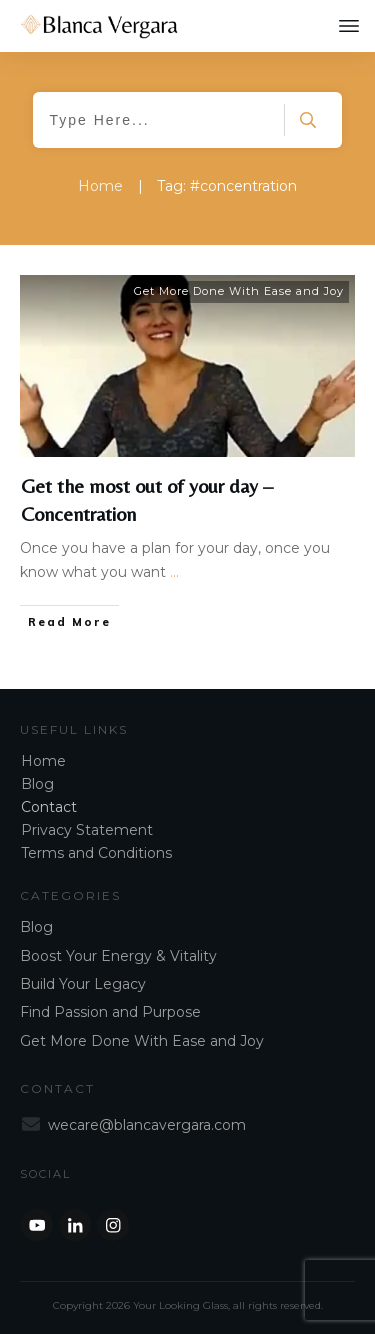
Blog (37, 784)
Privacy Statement (87, 830)
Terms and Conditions (96, 853)
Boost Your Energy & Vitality (118, 956)
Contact (49, 807)
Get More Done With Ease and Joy (239, 291)
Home (43, 761)
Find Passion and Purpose (110, 1012)
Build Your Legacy (83, 984)
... (174, 572)
